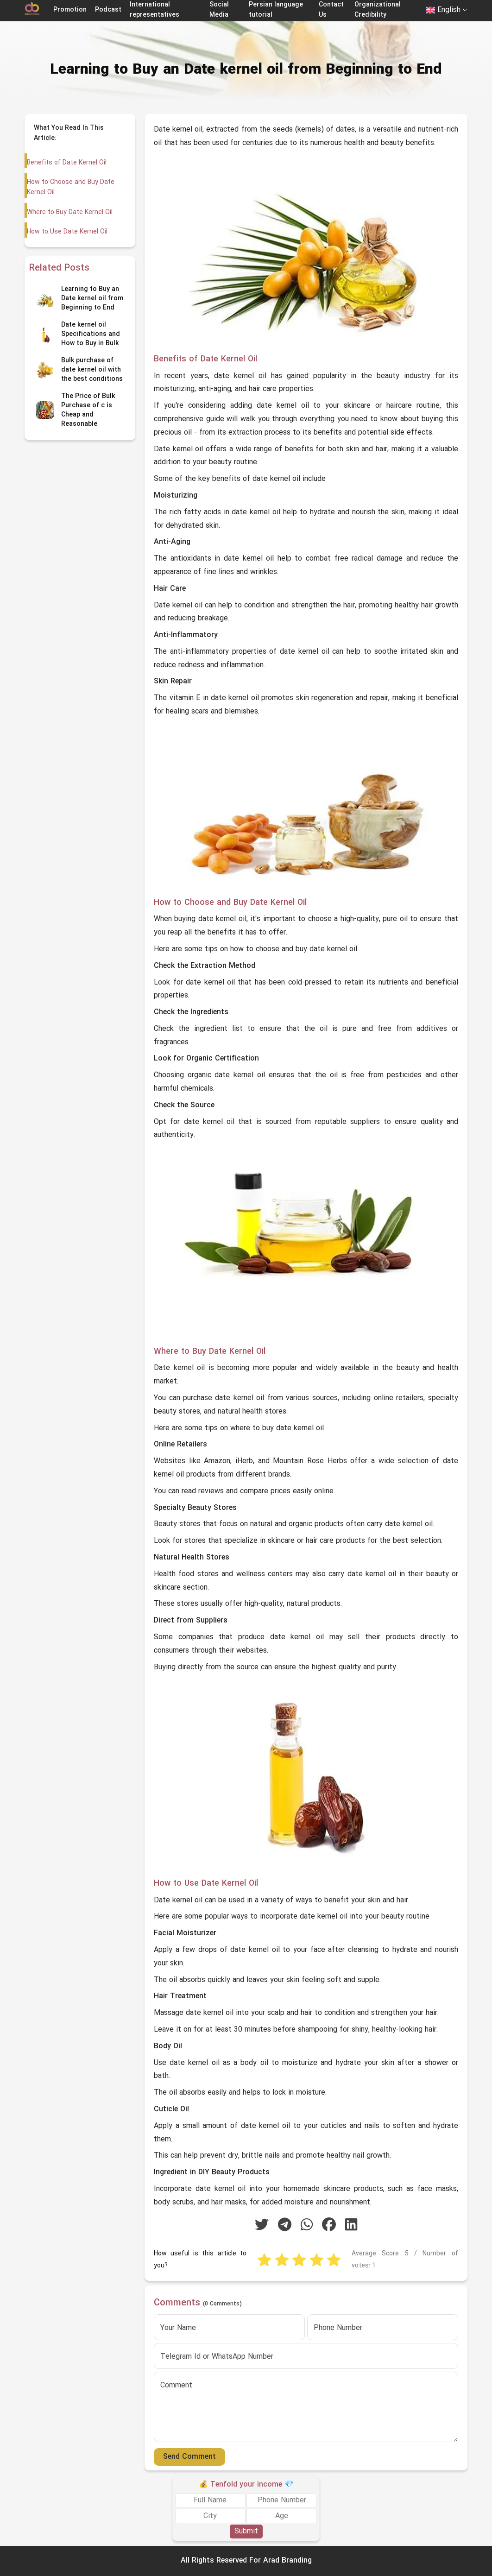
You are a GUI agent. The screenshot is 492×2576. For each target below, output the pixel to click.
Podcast (108, 10)
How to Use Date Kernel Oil (66, 231)
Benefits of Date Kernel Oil (66, 162)
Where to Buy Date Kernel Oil (69, 212)
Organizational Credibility (377, 9)
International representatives (154, 9)
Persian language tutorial (276, 9)
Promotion (70, 10)
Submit (246, 2531)
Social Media (219, 9)
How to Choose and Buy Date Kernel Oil (70, 187)
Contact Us (331, 9)
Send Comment (189, 2457)
